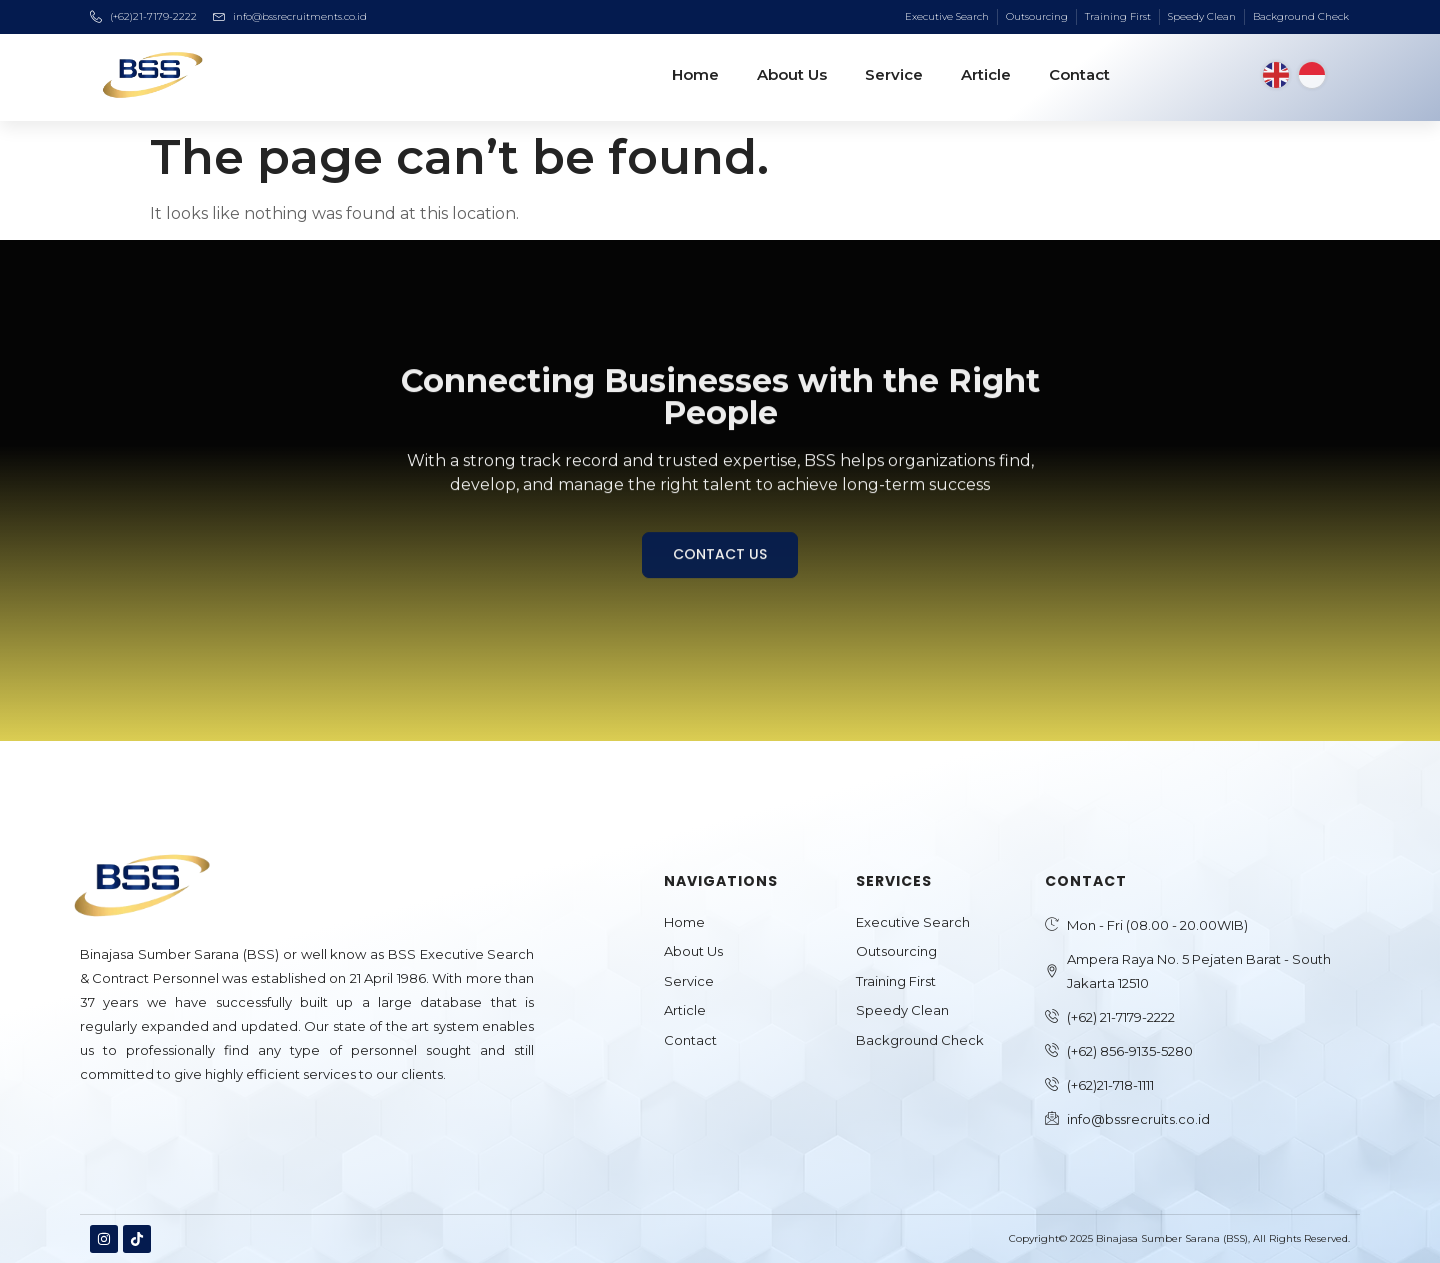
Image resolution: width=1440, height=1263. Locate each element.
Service (894, 74)
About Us (792, 74)
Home (695, 74)
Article (986, 74)
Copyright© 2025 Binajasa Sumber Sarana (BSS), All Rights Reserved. (1179, 1238)
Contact (1079, 74)
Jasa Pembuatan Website (157, 1126)
